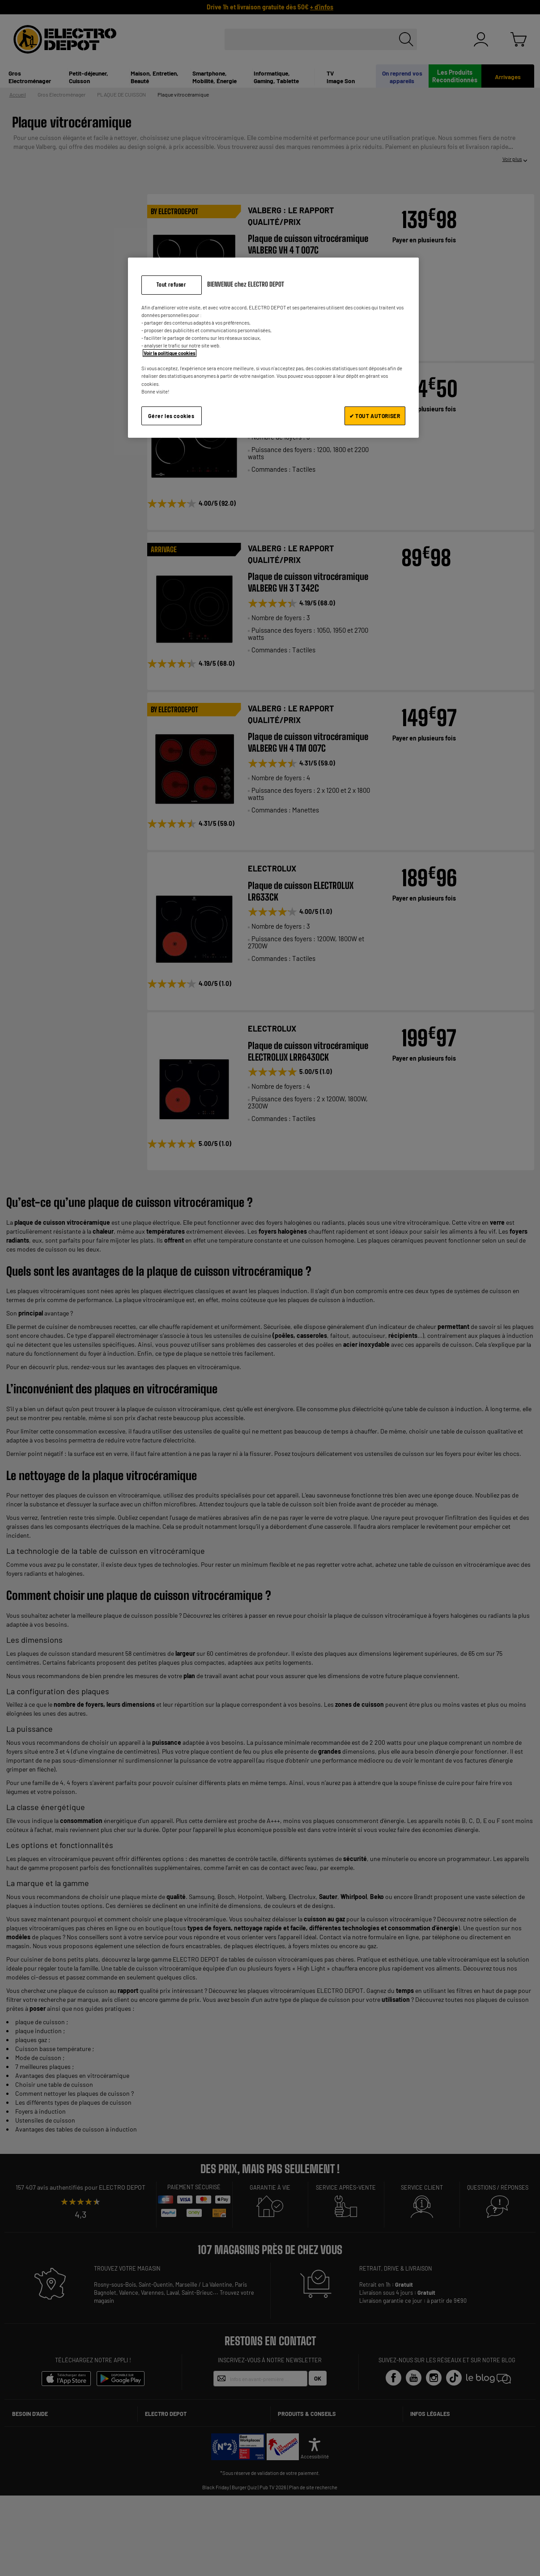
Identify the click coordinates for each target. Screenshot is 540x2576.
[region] (273, 348)
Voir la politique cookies (170, 353)
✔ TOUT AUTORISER (374, 416)
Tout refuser (171, 284)
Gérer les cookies (171, 416)
